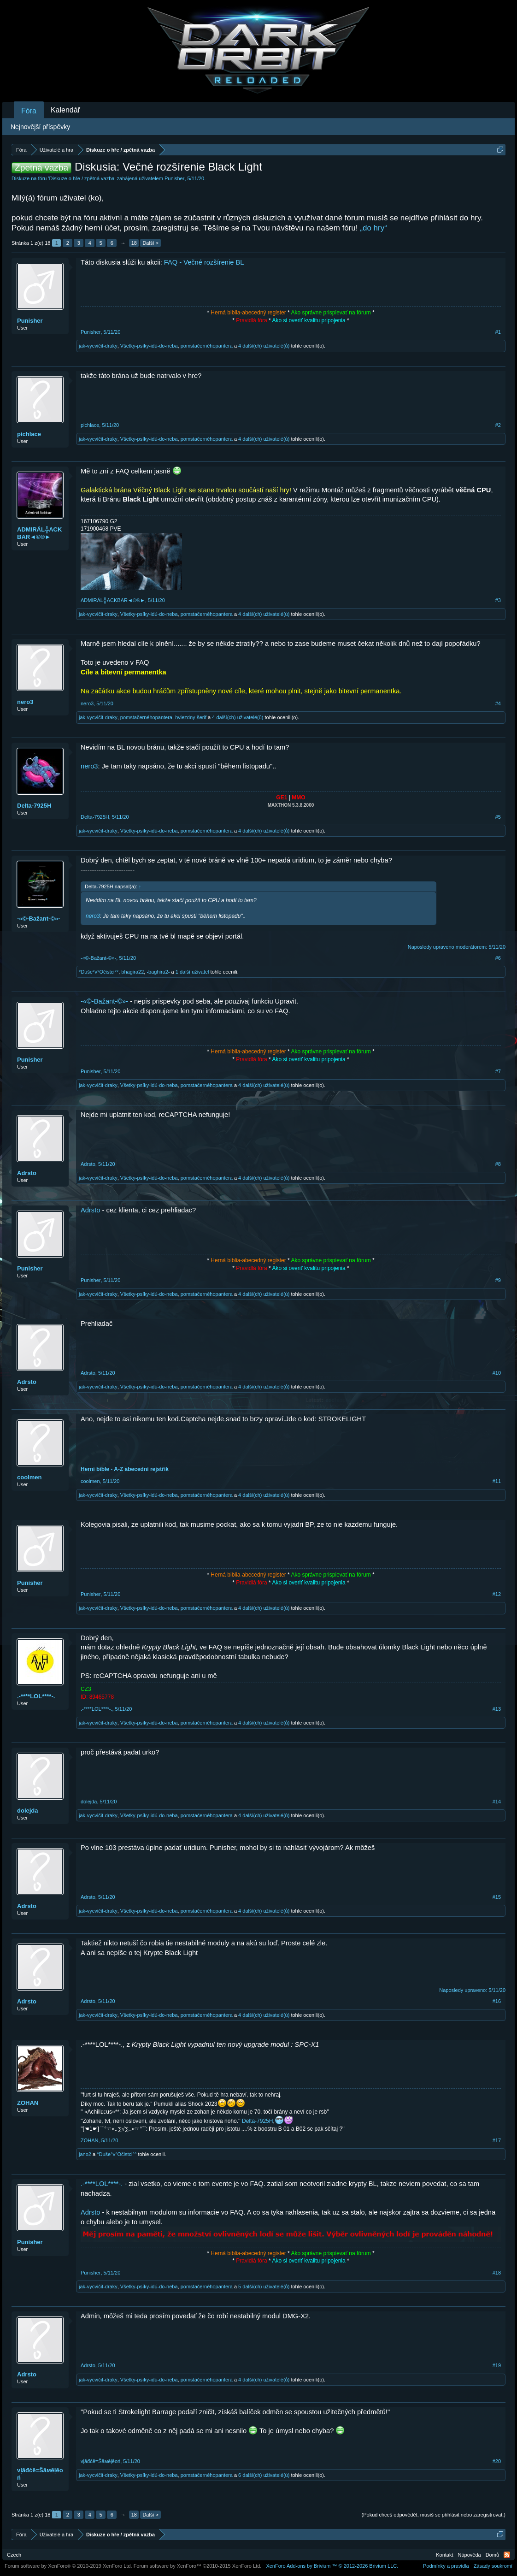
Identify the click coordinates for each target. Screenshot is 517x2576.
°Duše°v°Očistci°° (98, 972)
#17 (497, 2140)
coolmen (29, 1477)
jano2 (85, 2154)
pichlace (29, 434)
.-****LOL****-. (36, 1696)
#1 (498, 332)
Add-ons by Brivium (332, 2566)
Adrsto (26, 1173)
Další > (150, 243)
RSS (507, 2555)
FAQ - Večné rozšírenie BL (204, 262)
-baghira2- (158, 972)
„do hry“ (373, 228)
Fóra (28, 111)
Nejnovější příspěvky (40, 126)
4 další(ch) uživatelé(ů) (263, 346)
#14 (497, 1801)
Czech (14, 2555)
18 (134, 243)
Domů (492, 2555)
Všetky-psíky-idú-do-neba (149, 346)
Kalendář (65, 110)
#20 (497, 2461)
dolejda (27, 1810)
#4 (498, 703)
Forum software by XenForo (68, 2566)
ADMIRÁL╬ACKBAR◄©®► (39, 533)
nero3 (25, 701)
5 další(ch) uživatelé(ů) (263, 2286)
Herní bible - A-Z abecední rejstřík (125, 1469)
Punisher (174, 178)
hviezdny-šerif (190, 717)
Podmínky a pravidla (446, 2566)
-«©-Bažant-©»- (38, 918)
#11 (497, 1481)
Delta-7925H (34, 805)
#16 (497, 2001)
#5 (498, 817)
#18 (497, 2272)
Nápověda (469, 2555)
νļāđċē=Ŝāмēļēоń (40, 2474)
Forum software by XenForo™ (198, 2566)
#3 (498, 600)
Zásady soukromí (493, 2566)
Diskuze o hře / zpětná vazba (82, 178)
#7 (498, 1071)
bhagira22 (132, 972)
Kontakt (444, 2555)
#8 (498, 1164)
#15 (497, 1897)
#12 (497, 1594)
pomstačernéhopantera (207, 346)
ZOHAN (27, 2102)
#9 (498, 1280)
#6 (498, 958)
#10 (497, 1373)
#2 (498, 425)
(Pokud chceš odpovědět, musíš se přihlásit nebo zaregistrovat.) (433, 2514)
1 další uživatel (192, 972)
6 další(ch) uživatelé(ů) (263, 2475)
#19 (497, 2365)
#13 (497, 1709)
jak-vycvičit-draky (98, 346)
